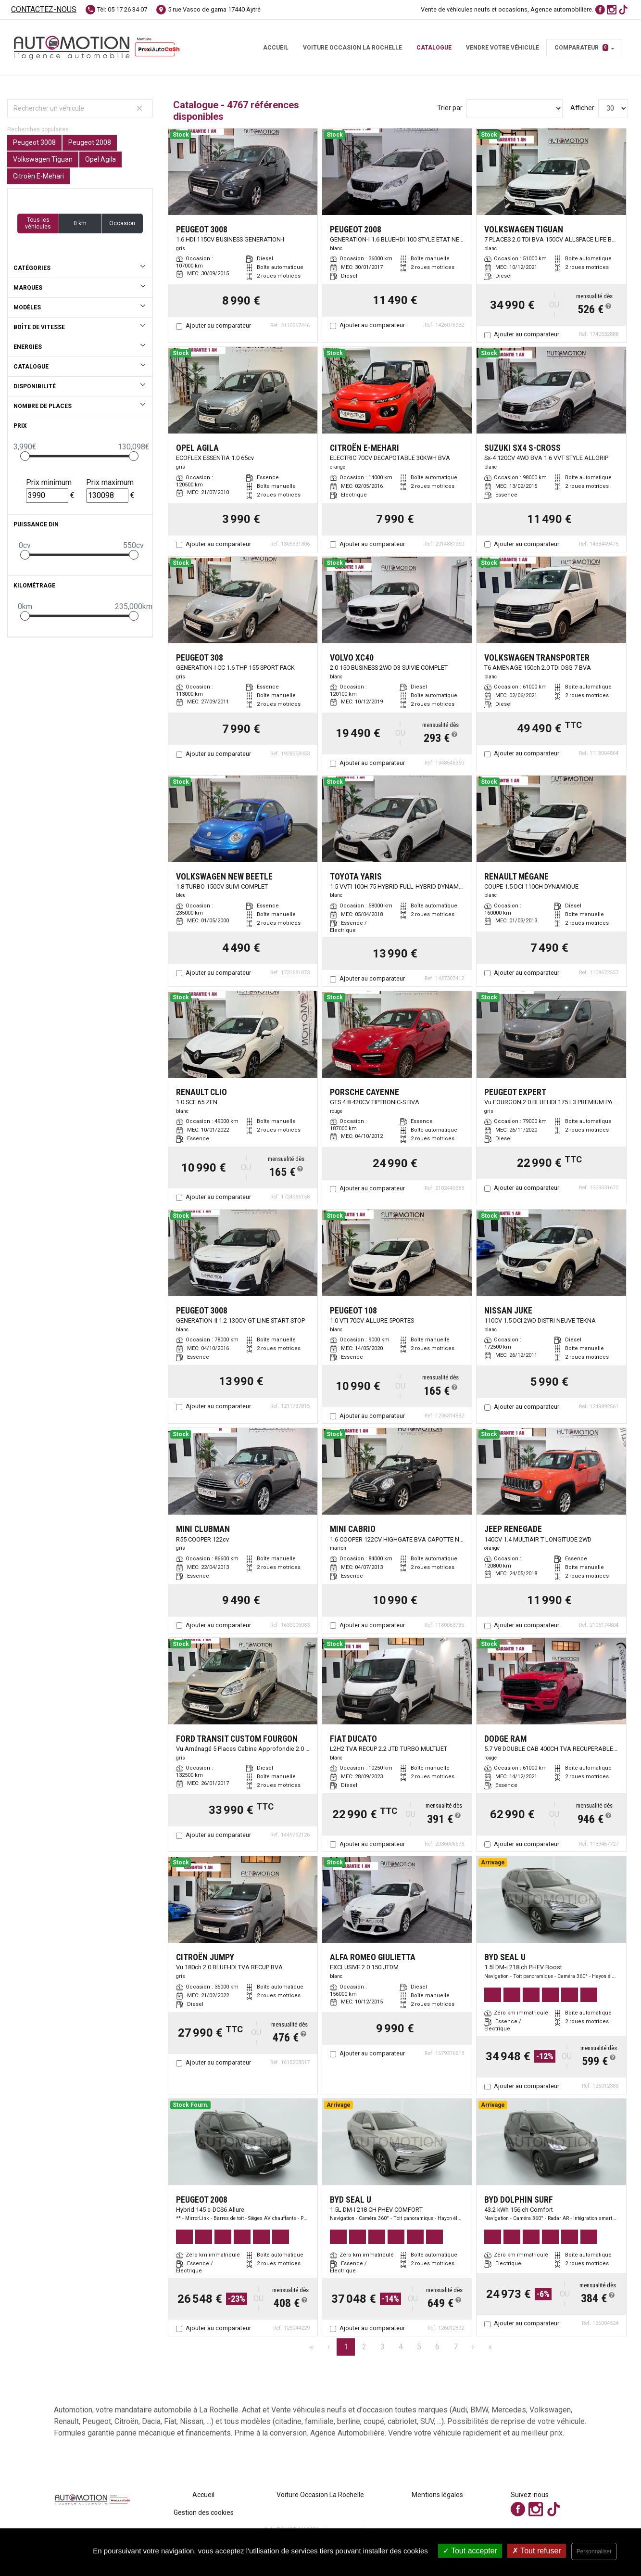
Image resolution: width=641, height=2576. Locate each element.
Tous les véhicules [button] (38, 223)
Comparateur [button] (581, 47)
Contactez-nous (43, 9)
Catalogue (434, 47)
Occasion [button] (122, 223)
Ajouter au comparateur (218, 325)
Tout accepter (470, 2551)
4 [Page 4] (401, 2346)
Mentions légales (437, 2495)
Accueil (276, 47)
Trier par (450, 108)
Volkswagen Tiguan (43, 159)
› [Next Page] (473, 2346)
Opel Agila (100, 159)
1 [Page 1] (346, 2346)
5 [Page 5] (419, 2346)
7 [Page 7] (455, 2346)
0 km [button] (80, 223)
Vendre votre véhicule (502, 47)
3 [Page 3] (382, 2346)
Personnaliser (594, 2551)
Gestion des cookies (204, 2512)
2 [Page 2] (364, 2346)
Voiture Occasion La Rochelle (352, 47)
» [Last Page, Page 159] (490, 2346)
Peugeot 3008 (34, 142)
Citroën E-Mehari (38, 176)
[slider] (25, 456)
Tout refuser (536, 2551)
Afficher (582, 108)
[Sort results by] (514, 108)
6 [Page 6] (437, 2346)
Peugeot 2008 (89, 142)
